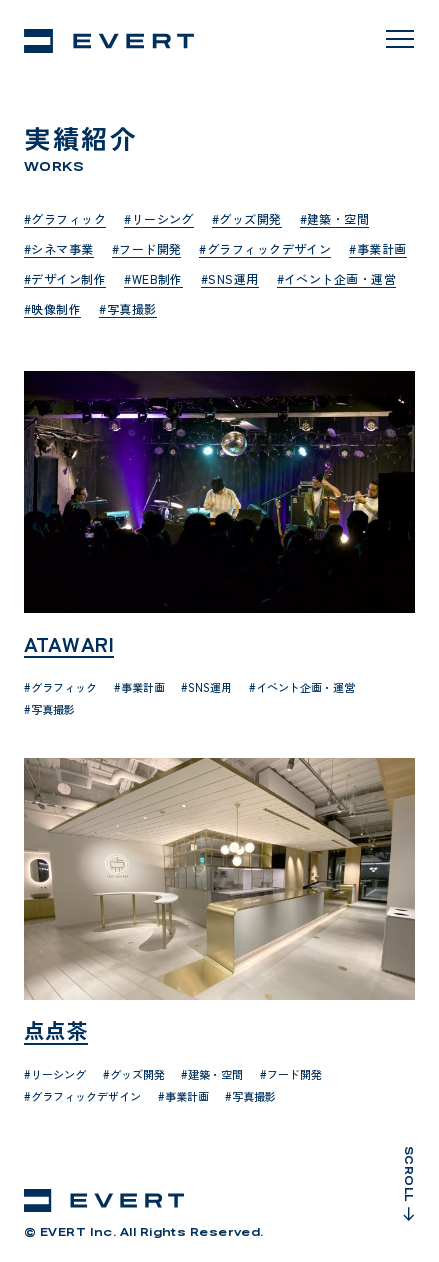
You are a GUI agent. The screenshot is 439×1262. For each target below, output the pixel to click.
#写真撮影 (127, 308)
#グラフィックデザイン (265, 248)
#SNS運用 (230, 278)
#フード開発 (147, 248)
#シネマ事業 (59, 248)
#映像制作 (52, 308)
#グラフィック (65, 218)
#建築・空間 (335, 218)
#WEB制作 (153, 278)
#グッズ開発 (247, 218)
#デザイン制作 (65, 278)
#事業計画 (377, 248)
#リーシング (159, 218)
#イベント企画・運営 (337, 278)
